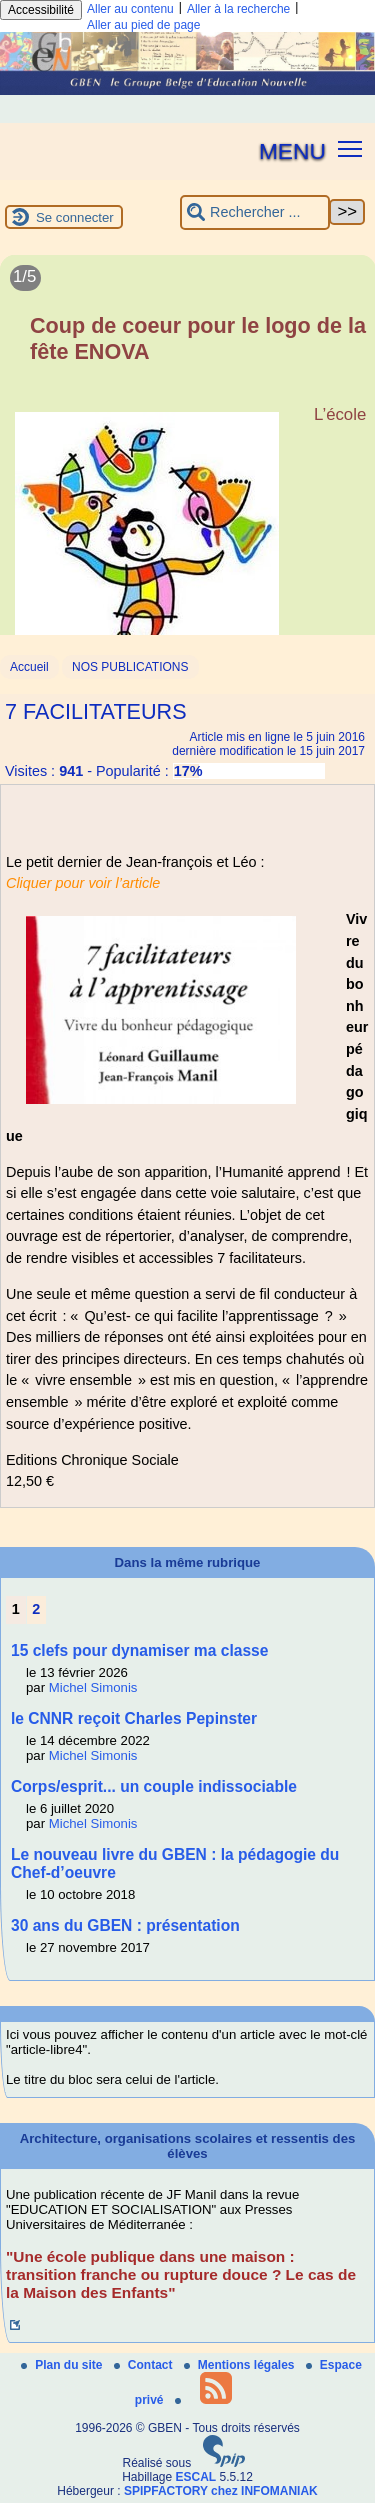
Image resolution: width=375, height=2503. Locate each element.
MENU (292, 151)
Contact (145, 2365)
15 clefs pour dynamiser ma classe (139, 1650)
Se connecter (75, 217)
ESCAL (196, 2477)
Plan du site (63, 2365)
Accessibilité (41, 10)
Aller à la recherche (238, 9)
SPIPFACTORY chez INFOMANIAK (221, 2491)
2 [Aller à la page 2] (36, 1609)
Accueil (29, 667)
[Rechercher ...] (255, 212)
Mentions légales (241, 2365)
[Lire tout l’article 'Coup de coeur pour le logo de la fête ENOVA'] (187, 469)
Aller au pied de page (143, 25)
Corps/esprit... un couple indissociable (154, 1786)
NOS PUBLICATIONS (130, 667)
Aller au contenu (130, 9)
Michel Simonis (93, 1687)
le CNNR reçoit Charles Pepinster (134, 1718)
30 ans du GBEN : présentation (125, 1925)
